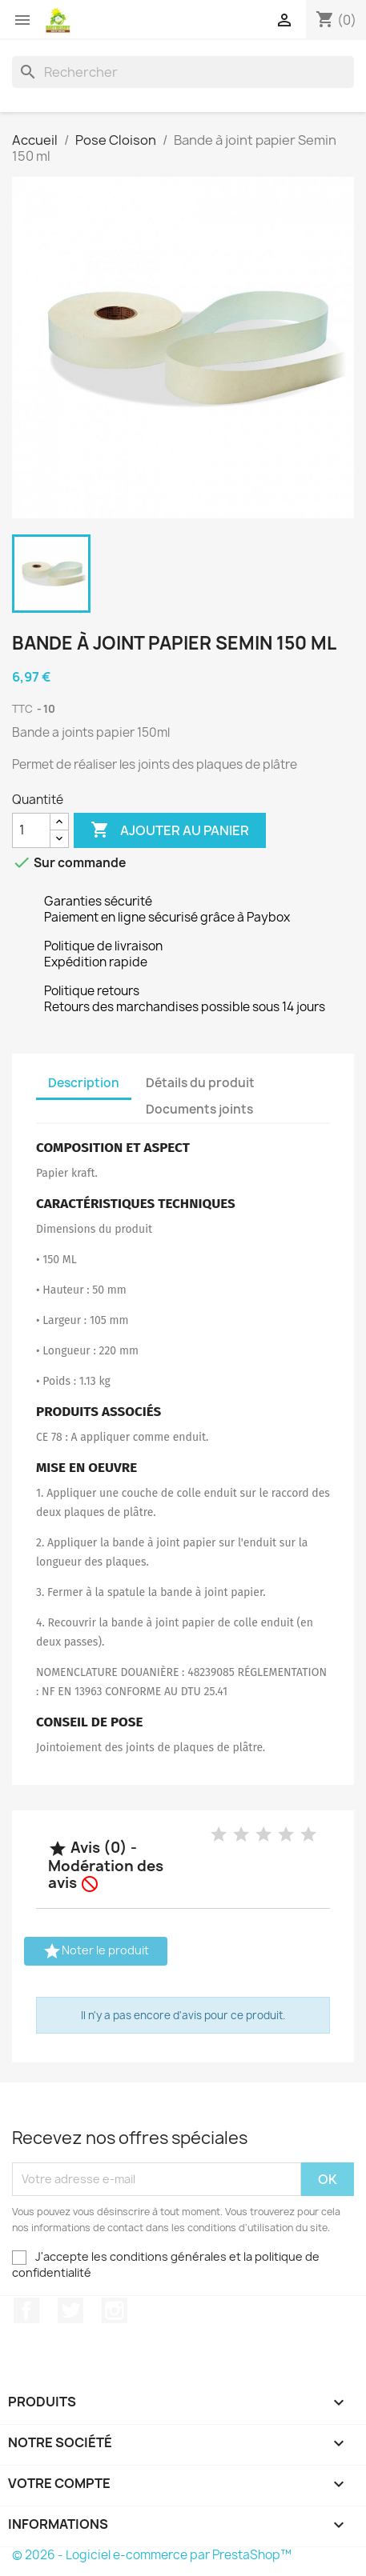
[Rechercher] (183, 72)
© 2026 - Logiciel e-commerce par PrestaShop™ (152, 2554)
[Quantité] (31, 830)
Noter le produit (95, 1951)
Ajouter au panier (169, 830)
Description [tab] (83, 1082)
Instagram (114, 2310)
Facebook (26, 2310)
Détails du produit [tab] (200, 1082)
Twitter (70, 2310)
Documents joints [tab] (199, 1109)
